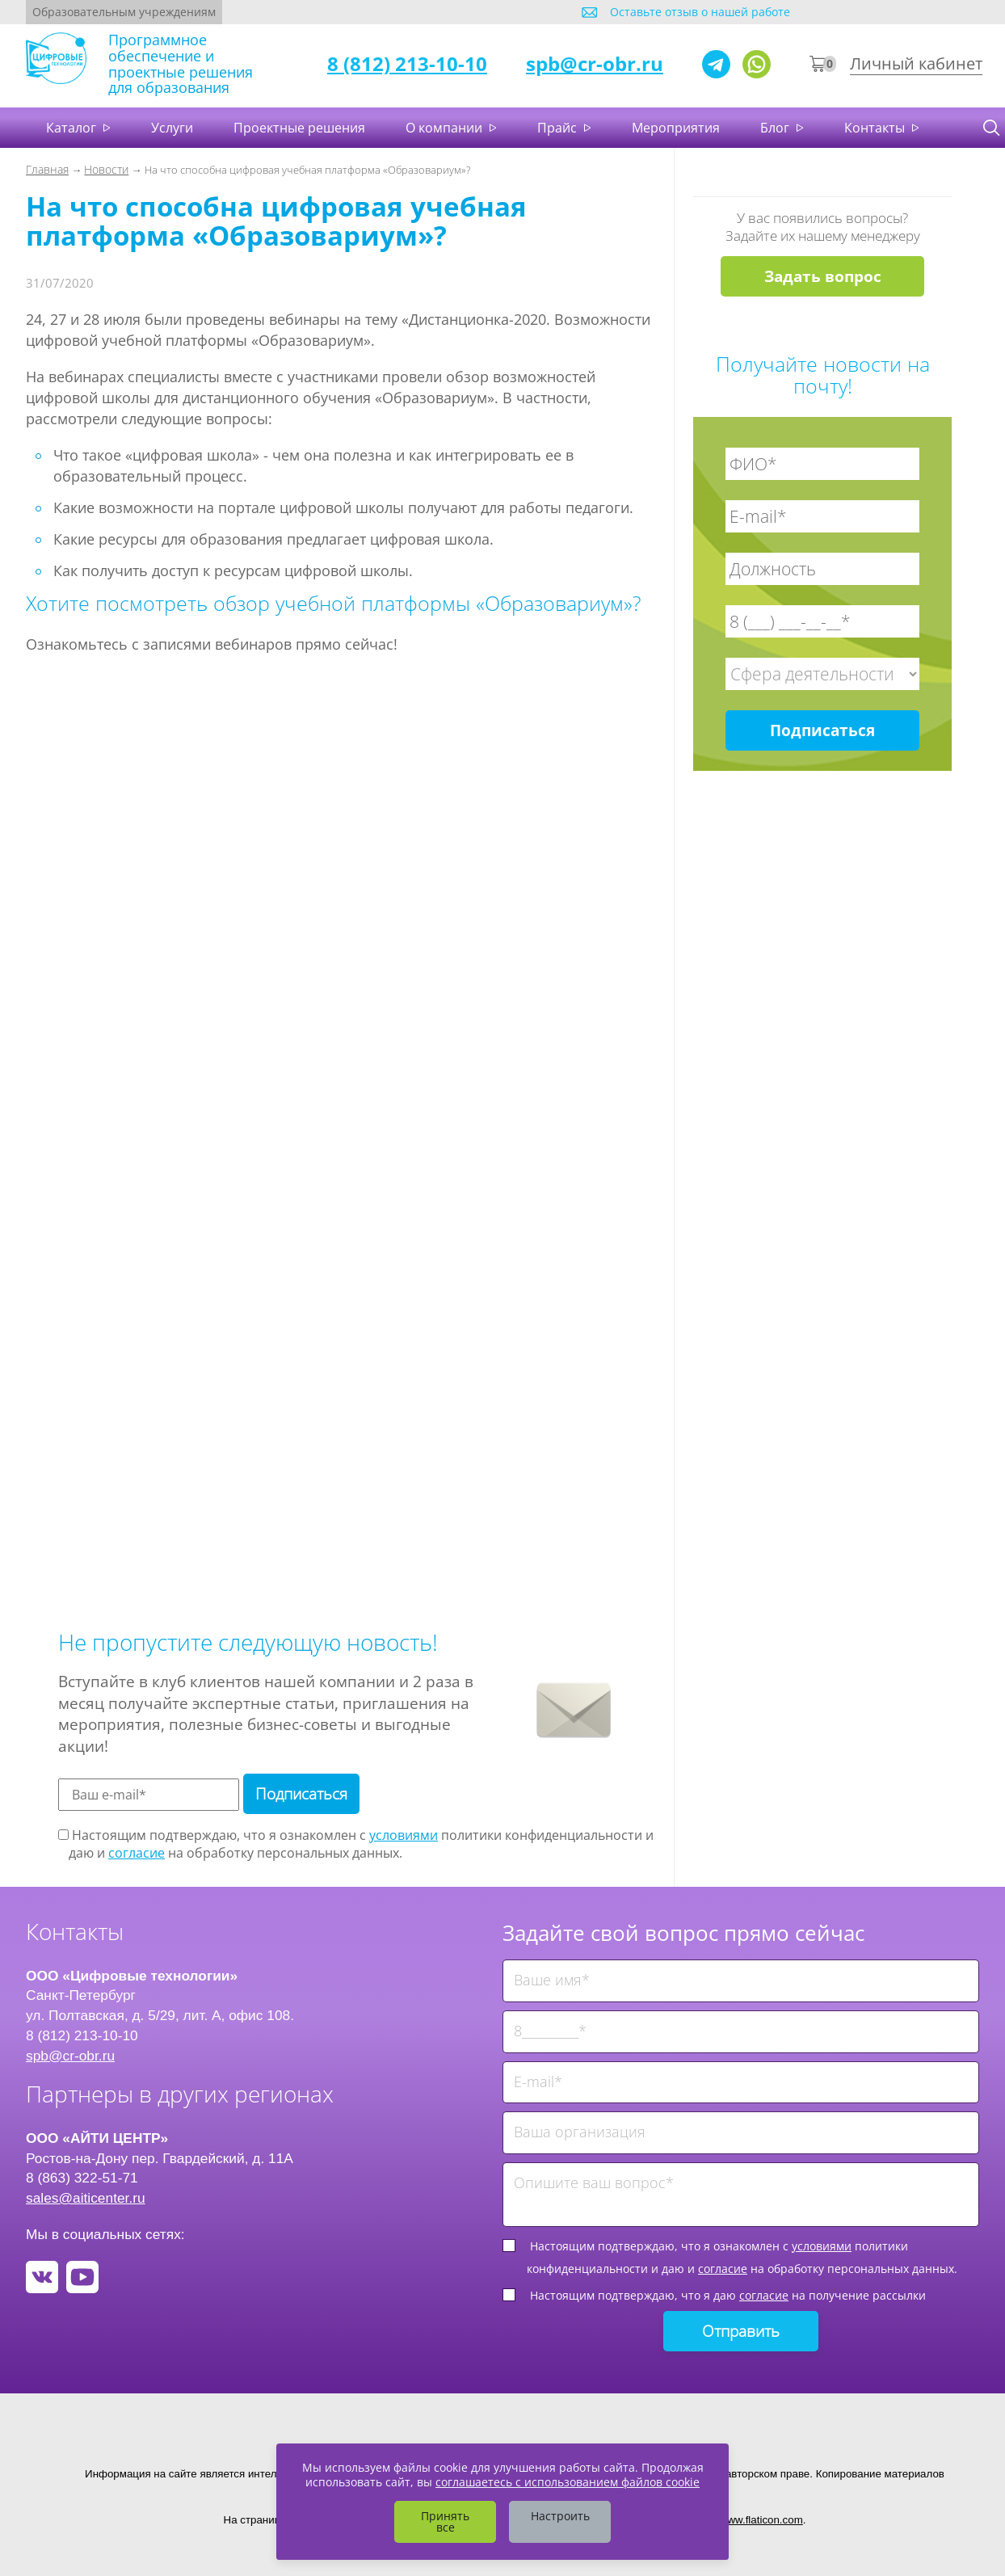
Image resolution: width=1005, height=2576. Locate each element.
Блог (776, 128)
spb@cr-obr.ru (594, 63)
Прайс (558, 128)
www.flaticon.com (761, 2520)
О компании (446, 128)
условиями (403, 1835)
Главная (47, 169)
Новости (106, 169)
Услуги (172, 128)
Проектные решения (299, 128)
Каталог (72, 128)
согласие (136, 1853)
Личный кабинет (916, 63)
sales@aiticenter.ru (85, 2198)
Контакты (876, 128)
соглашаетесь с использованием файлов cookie (567, 2482)
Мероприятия (676, 128)
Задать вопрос (822, 276)
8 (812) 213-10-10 (407, 63)
